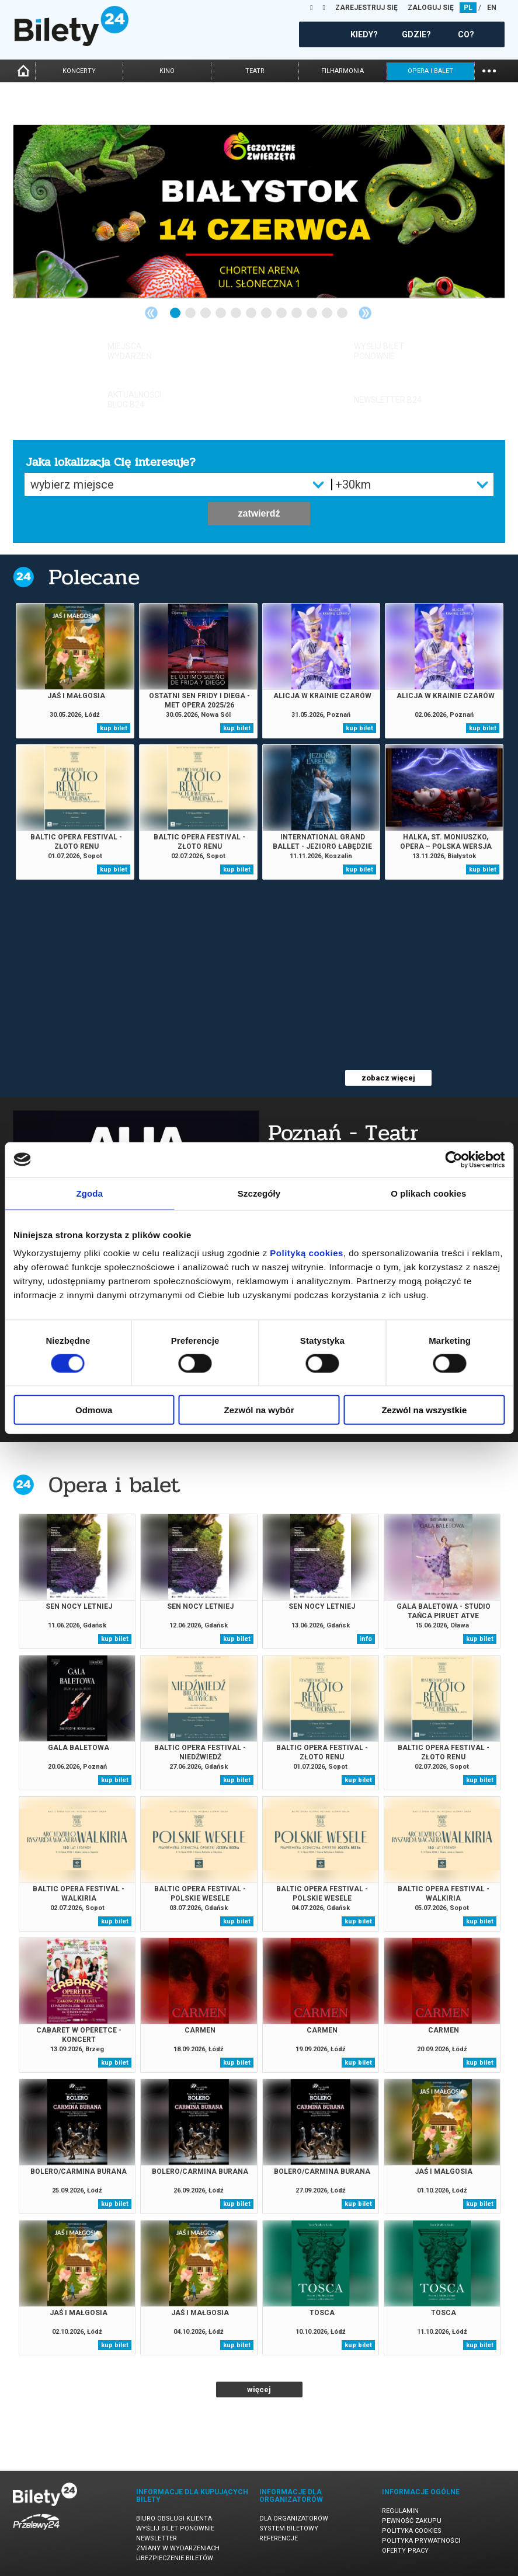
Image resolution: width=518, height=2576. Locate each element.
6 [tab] (252, 313)
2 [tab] (191, 313)
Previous (151, 312)
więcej (259, 2389)
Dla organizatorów (293, 2518)
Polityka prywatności (421, 2540)
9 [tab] (297, 313)
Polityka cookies (411, 2531)
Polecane (94, 577)
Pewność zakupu (411, 2521)
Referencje (278, 2538)
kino (167, 71)
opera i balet (430, 71)
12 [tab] (343, 313)
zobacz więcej (388, 1077)
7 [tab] (267, 313)
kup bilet (113, 728)
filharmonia (342, 71)
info (366, 1639)
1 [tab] (176, 313)
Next (365, 312)
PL (468, 8)
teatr (255, 71)
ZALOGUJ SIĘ (431, 8)
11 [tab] (327, 313)
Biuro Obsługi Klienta (174, 2518)
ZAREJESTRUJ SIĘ (366, 8)
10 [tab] (312, 313)
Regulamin (400, 2511)
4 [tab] (221, 313)
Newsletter (156, 2538)
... (489, 69)
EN (491, 8)
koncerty (79, 71)
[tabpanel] (259, 211)
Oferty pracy (405, 2550)
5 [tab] (236, 313)
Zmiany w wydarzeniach (178, 2548)
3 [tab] (206, 313)
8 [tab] (282, 313)
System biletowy (288, 2528)
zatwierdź (259, 513)
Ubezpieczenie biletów (174, 2558)
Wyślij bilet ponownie (175, 2528)
